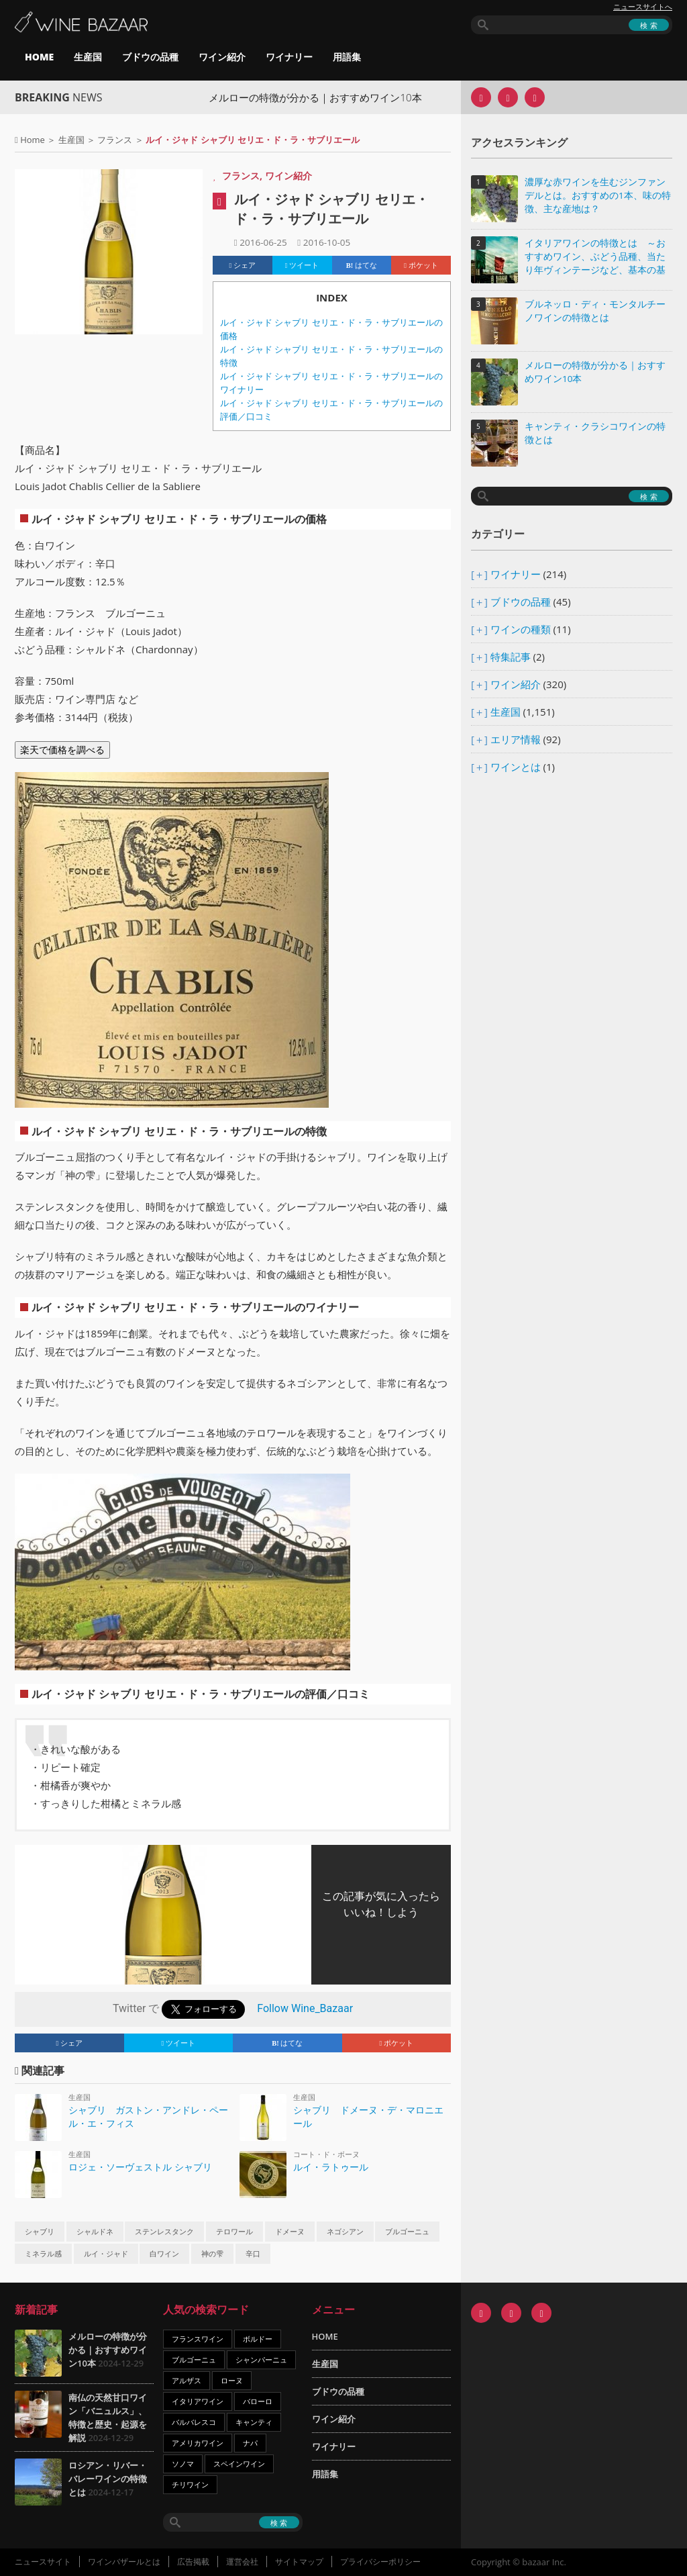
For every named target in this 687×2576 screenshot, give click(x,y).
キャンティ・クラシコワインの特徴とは (595, 433)
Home (32, 140)
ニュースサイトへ (642, 6)
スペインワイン (239, 2464)
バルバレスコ (194, 2422)
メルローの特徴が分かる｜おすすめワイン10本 (339, 97)
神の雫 (212, 2253)
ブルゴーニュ (407, 2231)
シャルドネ (94, 2231)
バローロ (257, 2401)
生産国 (88, 56)
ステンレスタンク (164, 2231)
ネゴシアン (345, 2231)
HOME (39, 56)
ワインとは (515, 766)
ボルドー (257, 2339)
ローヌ (232, 2380)
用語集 (347, 56)
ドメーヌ (290, 2231)
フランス (114, 140)
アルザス (186, 2380)
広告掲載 (193, 2561)
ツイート (302, 265)
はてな (361, 265)
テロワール (234, 2231)
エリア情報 (515, 739)
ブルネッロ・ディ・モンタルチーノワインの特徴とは (595, 311)
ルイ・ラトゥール (330, 2166)
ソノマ (183, 2464)
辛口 (253, 2253)
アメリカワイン (197, 2443)
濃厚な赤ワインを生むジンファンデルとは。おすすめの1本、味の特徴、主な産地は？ (598, 195)
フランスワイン (197, 2339)
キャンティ (253, 2422)
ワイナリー (289, 56)
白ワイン (164, 2253)
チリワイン (190, 2484)
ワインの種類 (520, 629)
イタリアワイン (197, 2401)
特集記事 (510, 656)
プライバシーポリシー (380, 2561)
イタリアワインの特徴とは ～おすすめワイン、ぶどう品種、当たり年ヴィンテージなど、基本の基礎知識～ (595, 257)
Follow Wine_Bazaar (305, 2008)
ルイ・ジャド (106, 2253)
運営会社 (242, 2561)
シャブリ (39, 2231)
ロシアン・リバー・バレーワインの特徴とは (107, 2478)
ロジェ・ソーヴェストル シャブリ (140, 2166)
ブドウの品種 (150, 56)
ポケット (421, 265)
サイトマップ (299, 2561)
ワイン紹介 (222, 56)
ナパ (250, 2443)
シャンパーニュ (261, 2359)
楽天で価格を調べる (62, 750)
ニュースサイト (43, 2561)
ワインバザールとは (124, 2561)
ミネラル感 (43, 2253)
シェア (242, 265)
